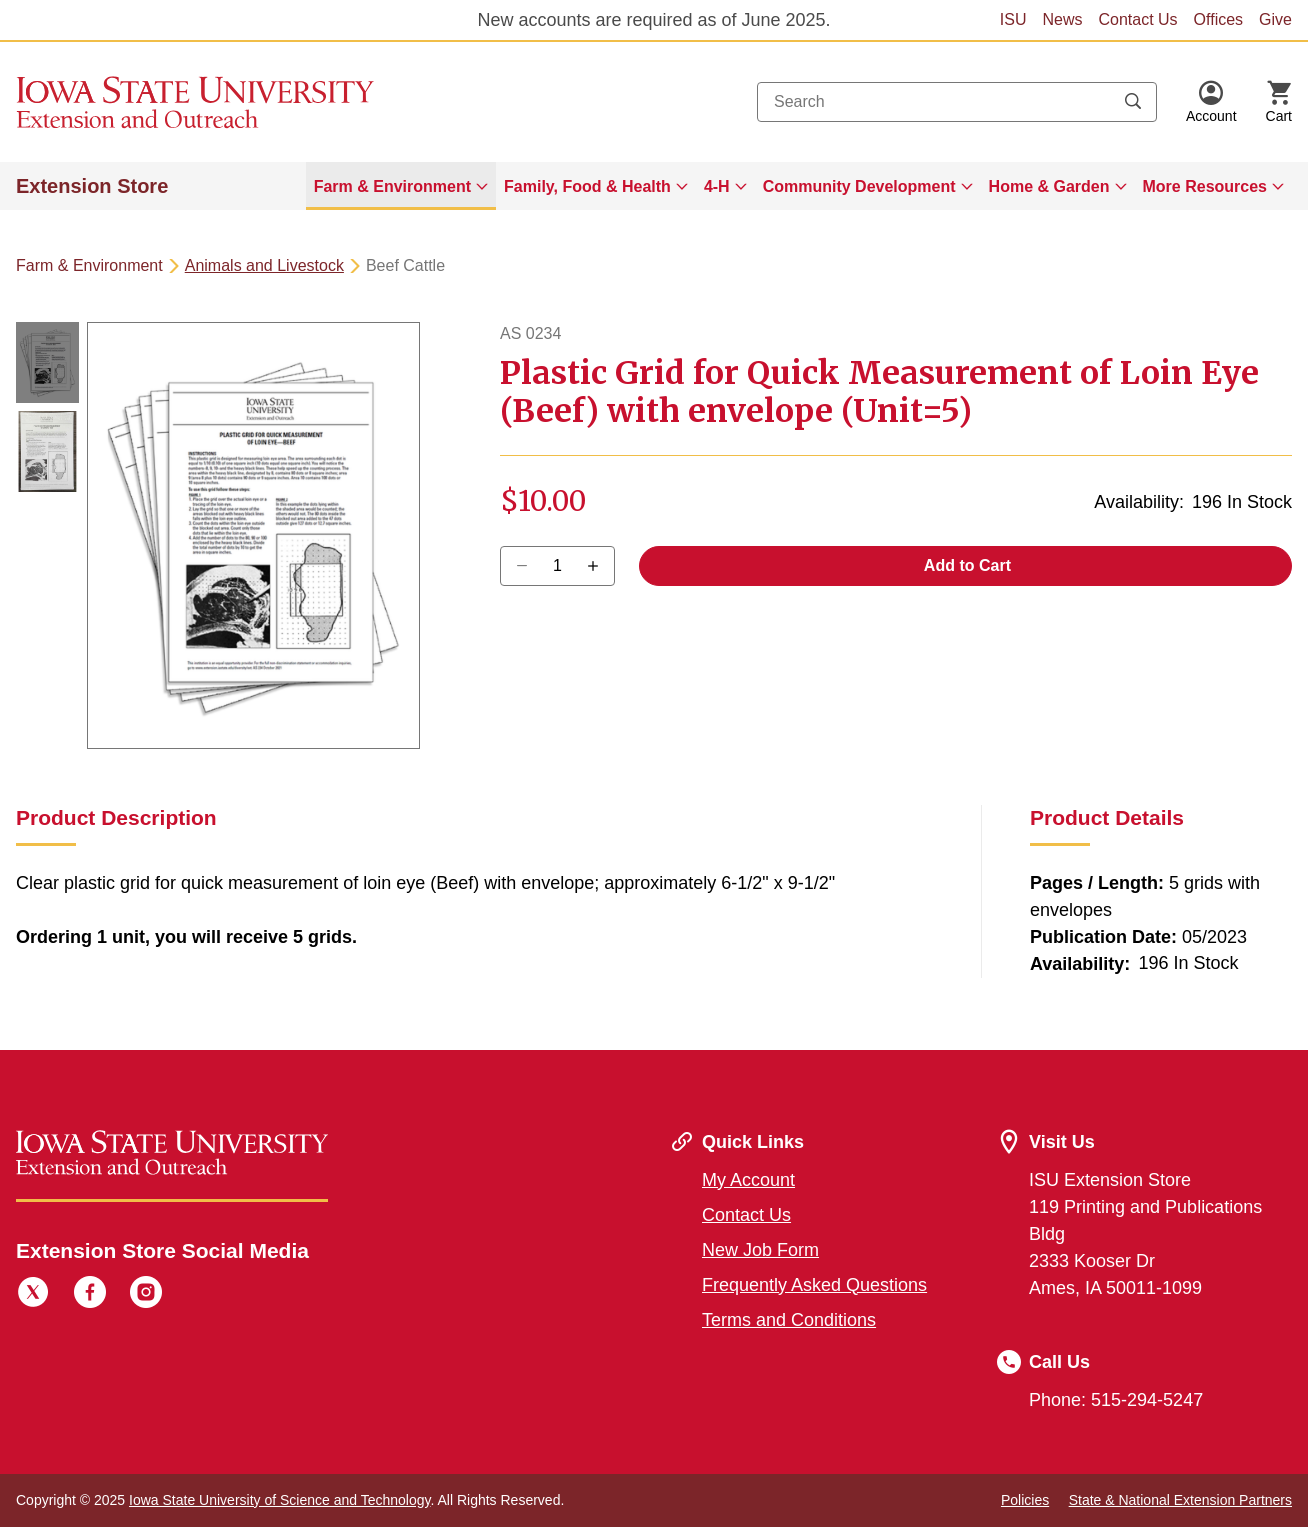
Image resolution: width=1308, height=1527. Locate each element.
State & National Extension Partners (1180, 1500)
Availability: (1139, 502)
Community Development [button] (859, 186)
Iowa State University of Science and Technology (279, 1500)
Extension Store (92, 186)
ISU (1013, 19)
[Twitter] (33, 1295)
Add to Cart (965, 565)
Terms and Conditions (789, 1320)
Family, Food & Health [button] (587, 186)
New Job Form (760, 1250)
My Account (748, 1180)
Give (1275, 19)
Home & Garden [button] (1049, 186)
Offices (1219, 19)
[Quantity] (557, 566)
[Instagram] (146, 1295)
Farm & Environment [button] (392, 186)
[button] (1211, 102)
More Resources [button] (1205, 186)
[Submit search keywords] (1133, 102)
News (1062, 19)
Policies (1025, 1500)
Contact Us (1137, 19)
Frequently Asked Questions (814, 1285)
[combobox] (957, 102)
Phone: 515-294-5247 (1116, 1400)
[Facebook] (90, 1295)
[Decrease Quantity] (599, 566)
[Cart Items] (1279, 102)
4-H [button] (717, 186)
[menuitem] (401, 186)
